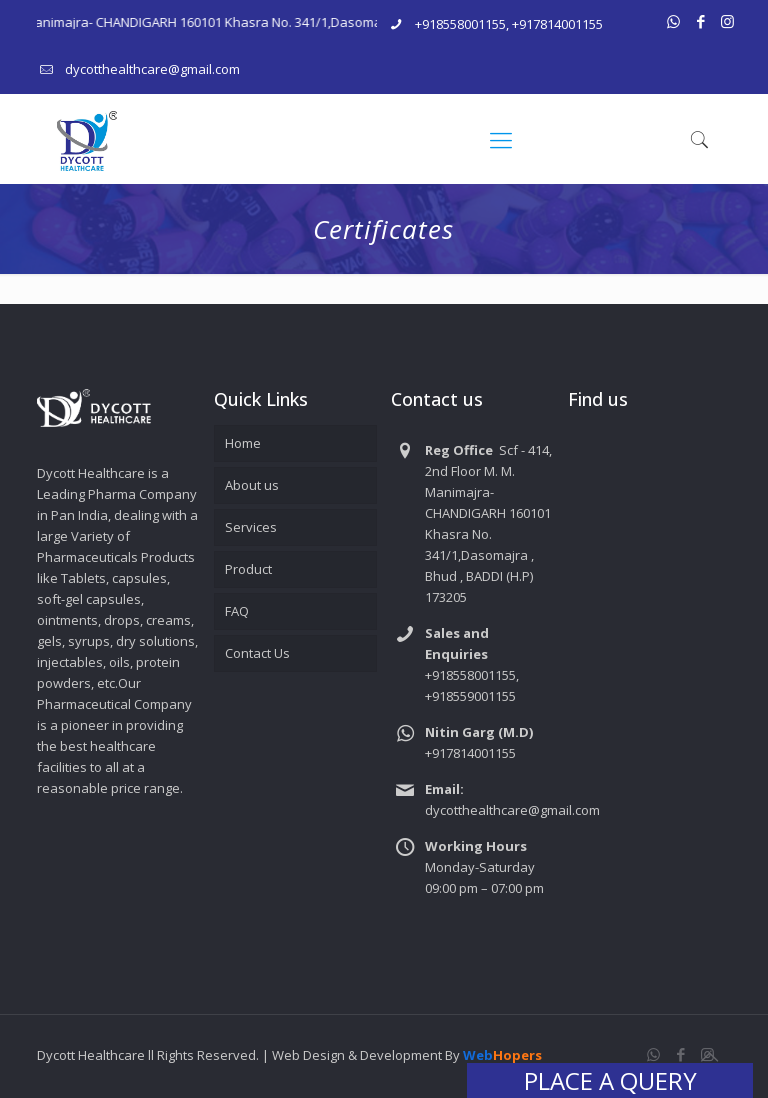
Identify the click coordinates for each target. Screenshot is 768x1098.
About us (252, 485)
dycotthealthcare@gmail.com (152, 69)
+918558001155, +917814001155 (509, 24)
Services (251, 527)
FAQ (237, 611)
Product (248, 569)
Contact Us (257, 653)
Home (243, 443)
